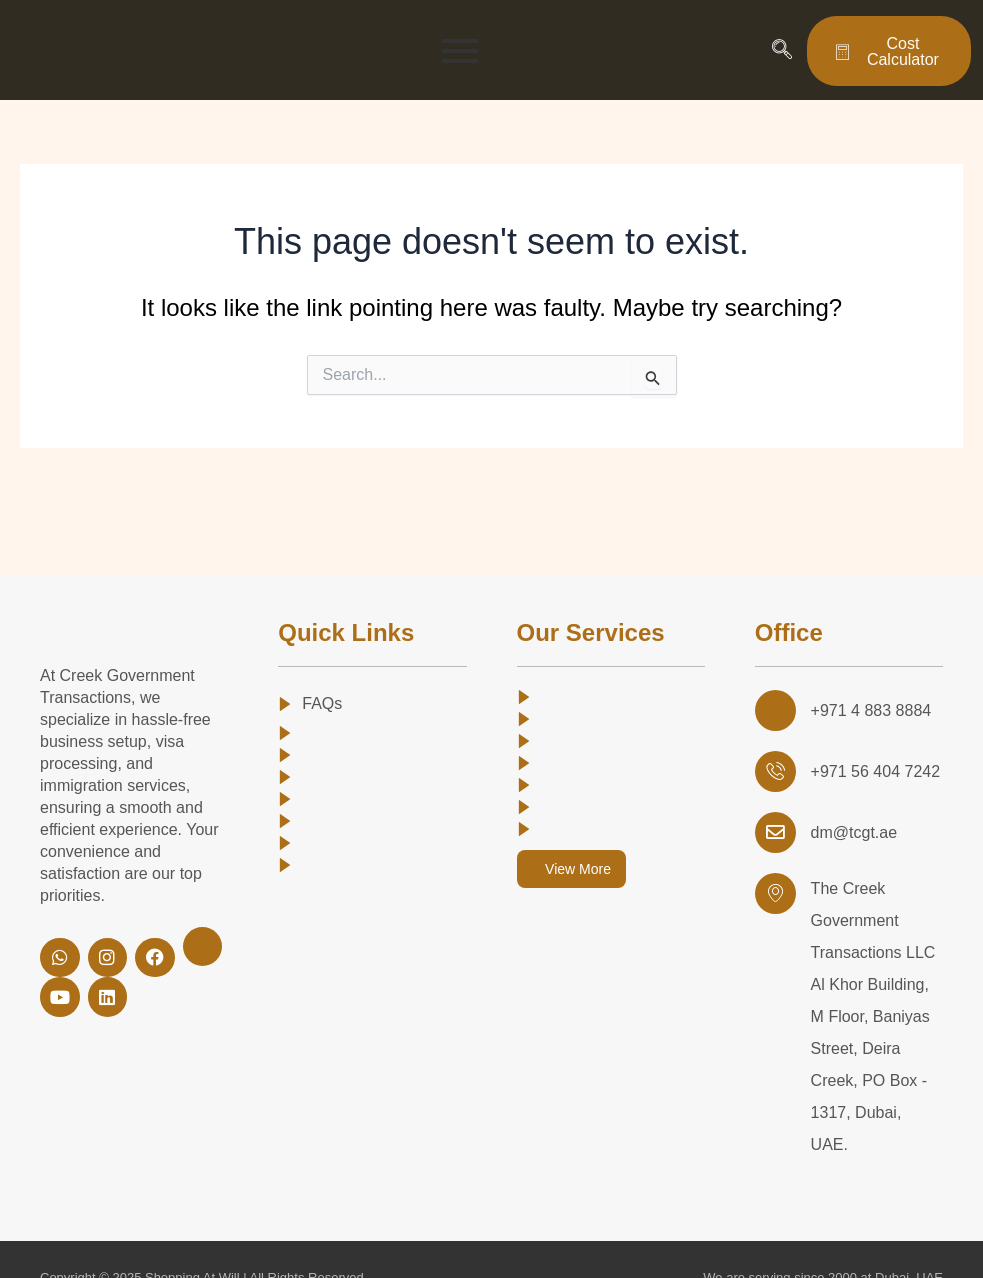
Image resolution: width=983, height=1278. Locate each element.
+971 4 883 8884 (869, 709)
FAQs (322, 703)
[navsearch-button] (782, 51)
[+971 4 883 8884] (775, 710)
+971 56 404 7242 (873, 769)
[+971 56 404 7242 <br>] (775, 770)
